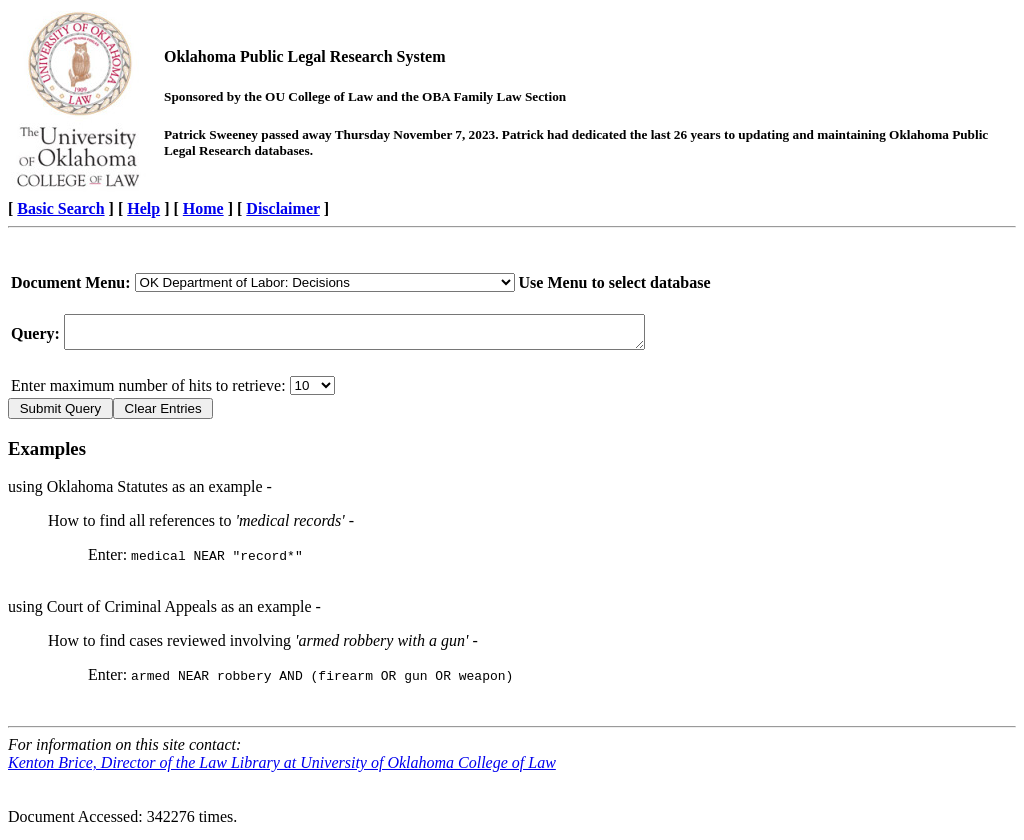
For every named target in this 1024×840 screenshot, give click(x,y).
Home (203, 208)
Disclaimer (282, 208)
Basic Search (60, 208)
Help (143, 208)
